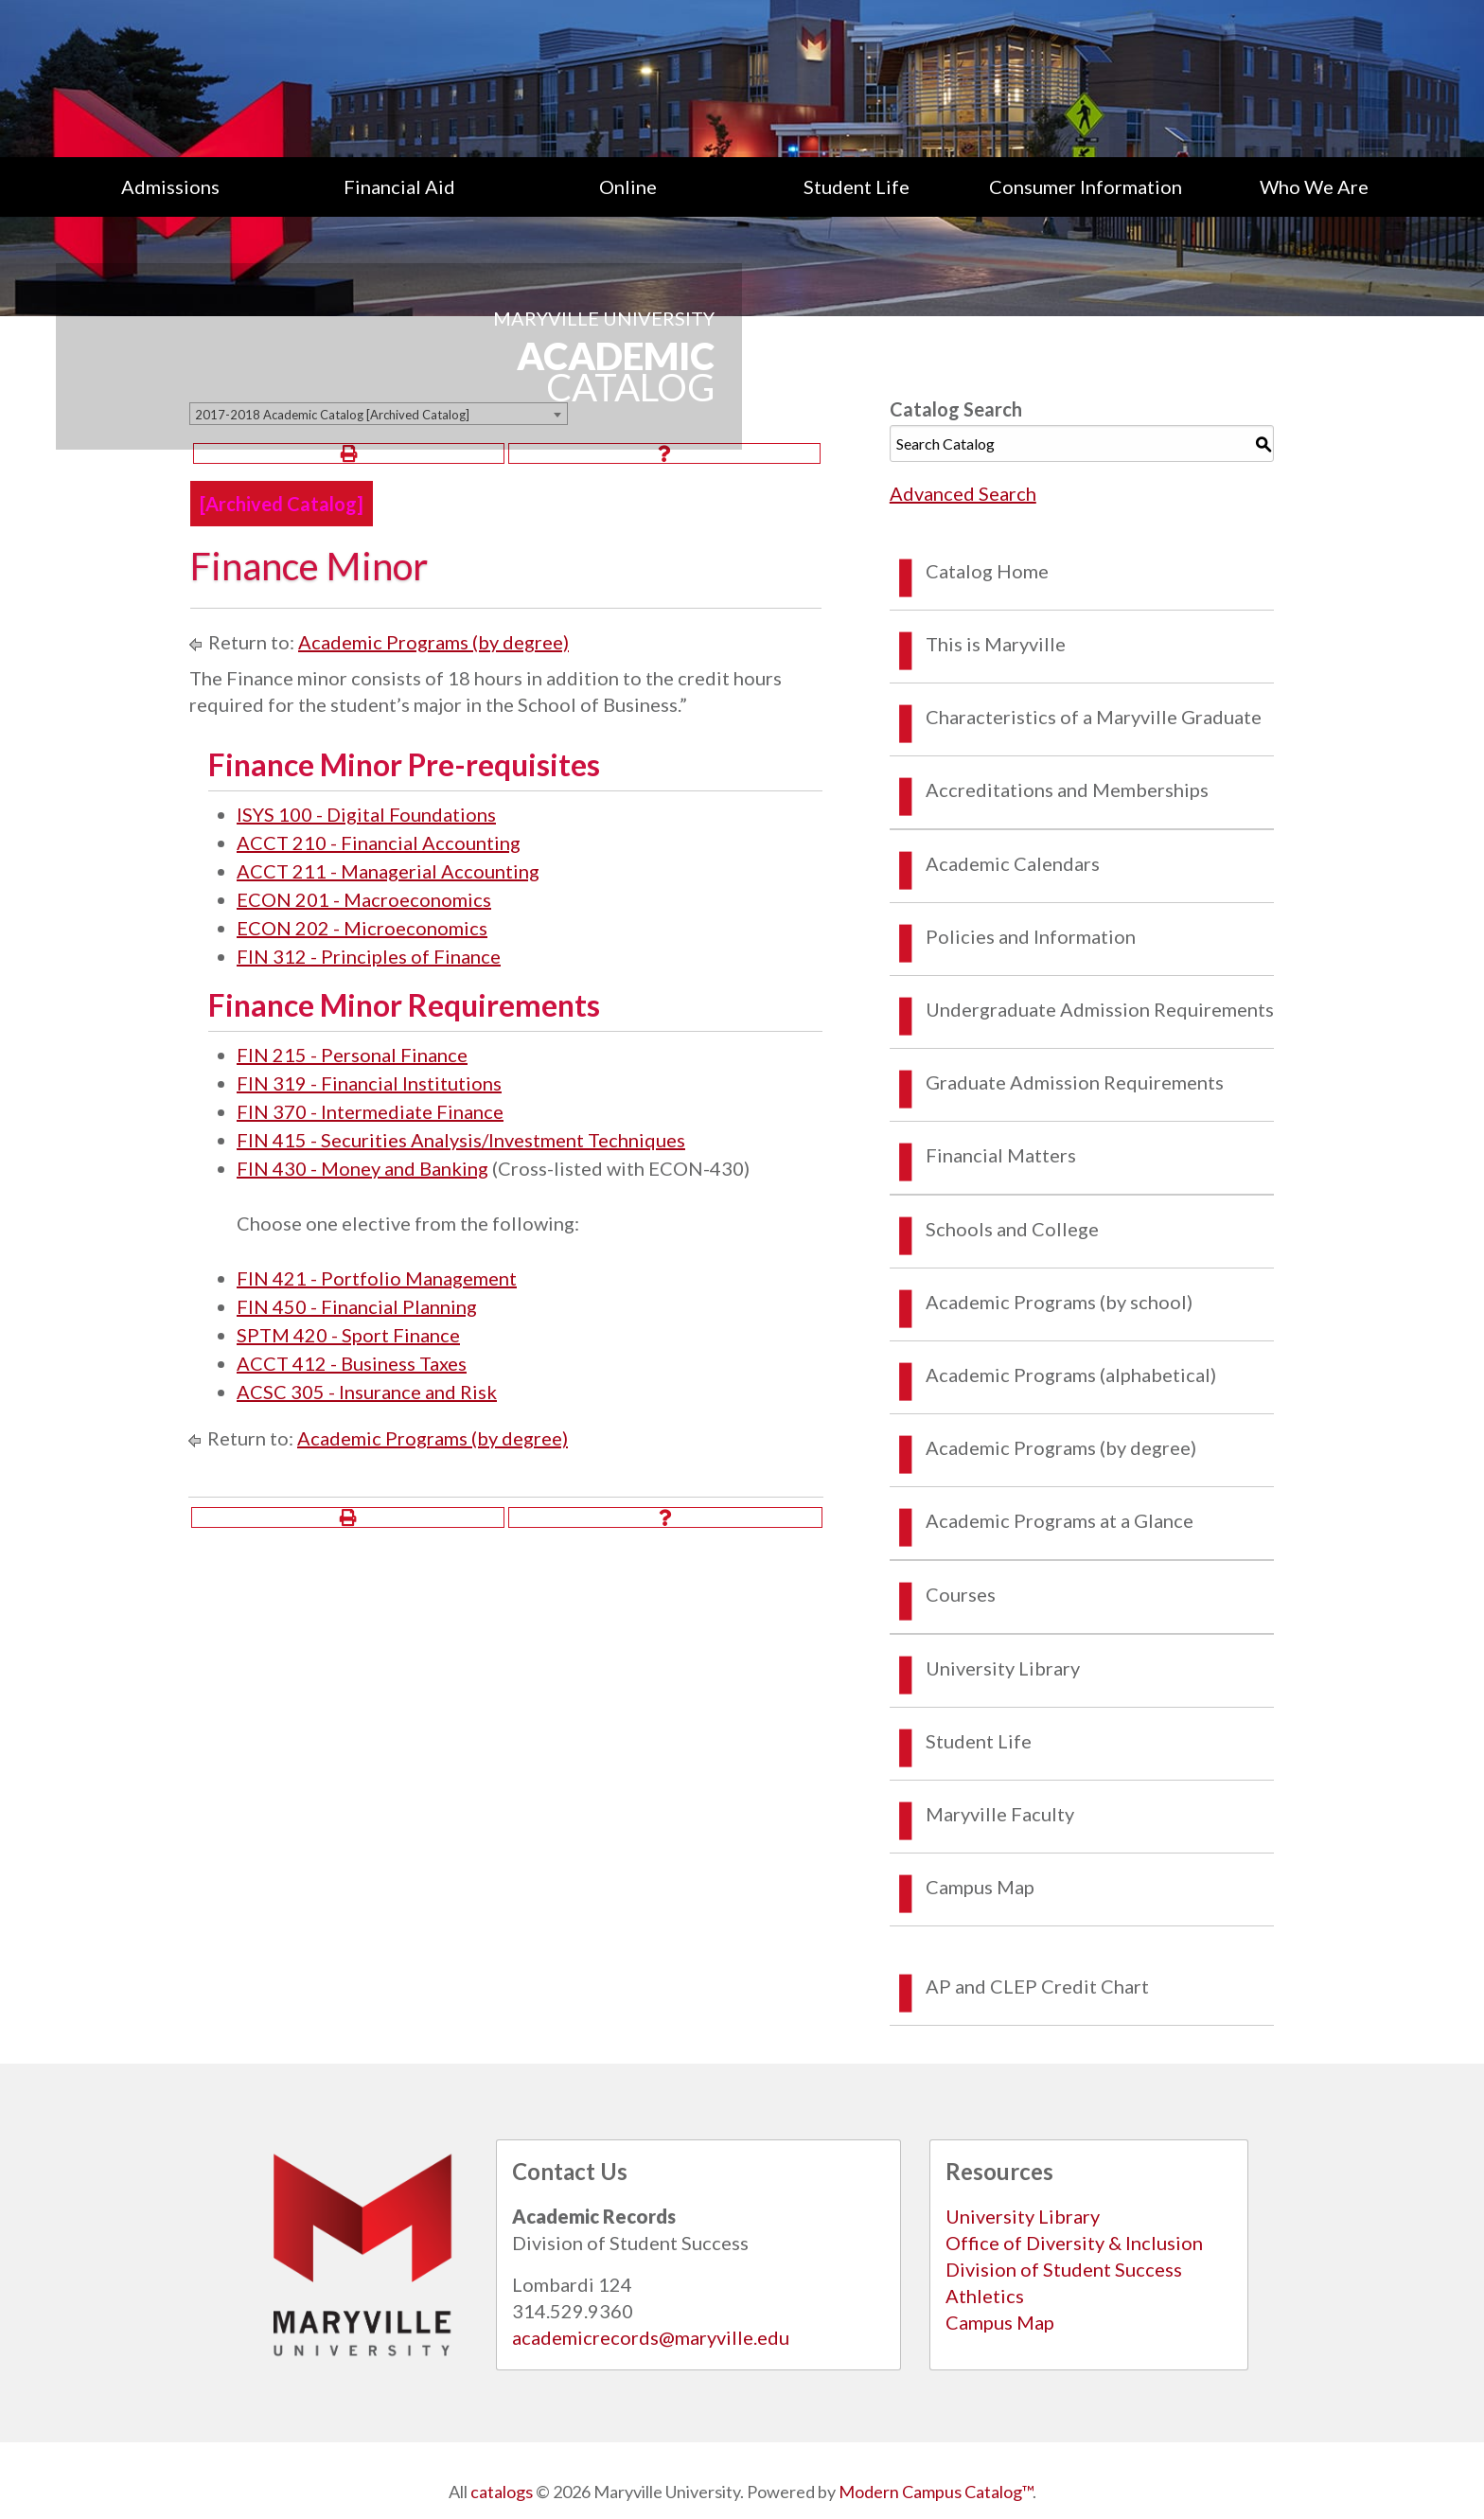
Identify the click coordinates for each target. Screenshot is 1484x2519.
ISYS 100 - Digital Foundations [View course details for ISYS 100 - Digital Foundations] (366, 814)
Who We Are (1314, 186)
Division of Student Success (1063, 2269)
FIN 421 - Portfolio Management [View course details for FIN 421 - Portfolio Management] (377, 1278)
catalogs (501, 2491)
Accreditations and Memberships (1067, 789)
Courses (961, 1594)
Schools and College (1012, 1228)
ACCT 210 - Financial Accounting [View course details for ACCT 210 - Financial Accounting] (379, 842)
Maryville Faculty (1000, 1813)
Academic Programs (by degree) (433, 641)
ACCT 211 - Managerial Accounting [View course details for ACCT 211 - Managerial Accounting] (388, 871)
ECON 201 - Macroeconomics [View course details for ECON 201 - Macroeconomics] (364, 899)
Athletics (984, 2295)
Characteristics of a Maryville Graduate (1094, 716)
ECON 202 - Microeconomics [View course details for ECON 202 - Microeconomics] (362, 927)
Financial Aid (399, 186)
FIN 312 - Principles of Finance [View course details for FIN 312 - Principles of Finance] (369, 956)
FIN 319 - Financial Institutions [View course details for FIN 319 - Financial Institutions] (369, 1083)
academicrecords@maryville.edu (650, 2337)
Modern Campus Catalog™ (936, 2491)
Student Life (857, 186)
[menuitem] (170, 186)
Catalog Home (987, 570)
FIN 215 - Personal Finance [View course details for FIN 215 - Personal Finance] (352, 1054)
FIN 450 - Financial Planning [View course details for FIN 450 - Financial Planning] (357, 1306)
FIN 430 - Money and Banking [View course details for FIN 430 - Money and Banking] (362, 1168)
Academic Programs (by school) (1059, 1301)
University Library (1003, 1668)
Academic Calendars (1013, 863)
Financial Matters (1001, 1155)
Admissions (170, 186)
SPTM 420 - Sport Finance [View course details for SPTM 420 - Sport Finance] (348, 1334)
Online (628, 186)
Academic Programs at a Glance (1059, 1520)
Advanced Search (963, 493)
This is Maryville (996, 643)
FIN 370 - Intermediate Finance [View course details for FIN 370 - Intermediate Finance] (370, 1111)
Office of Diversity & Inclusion (1074, 2242)
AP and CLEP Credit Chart (1037, 1986)
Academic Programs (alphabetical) (1071, 1374)
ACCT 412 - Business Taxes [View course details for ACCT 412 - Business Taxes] (352, 1363)
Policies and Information (1031, 936)
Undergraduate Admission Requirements (1100, 1009)
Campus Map (980, 1886)
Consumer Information (1085, 186)
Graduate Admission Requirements (1075, 1082)
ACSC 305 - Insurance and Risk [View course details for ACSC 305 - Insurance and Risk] (367, 1391)
